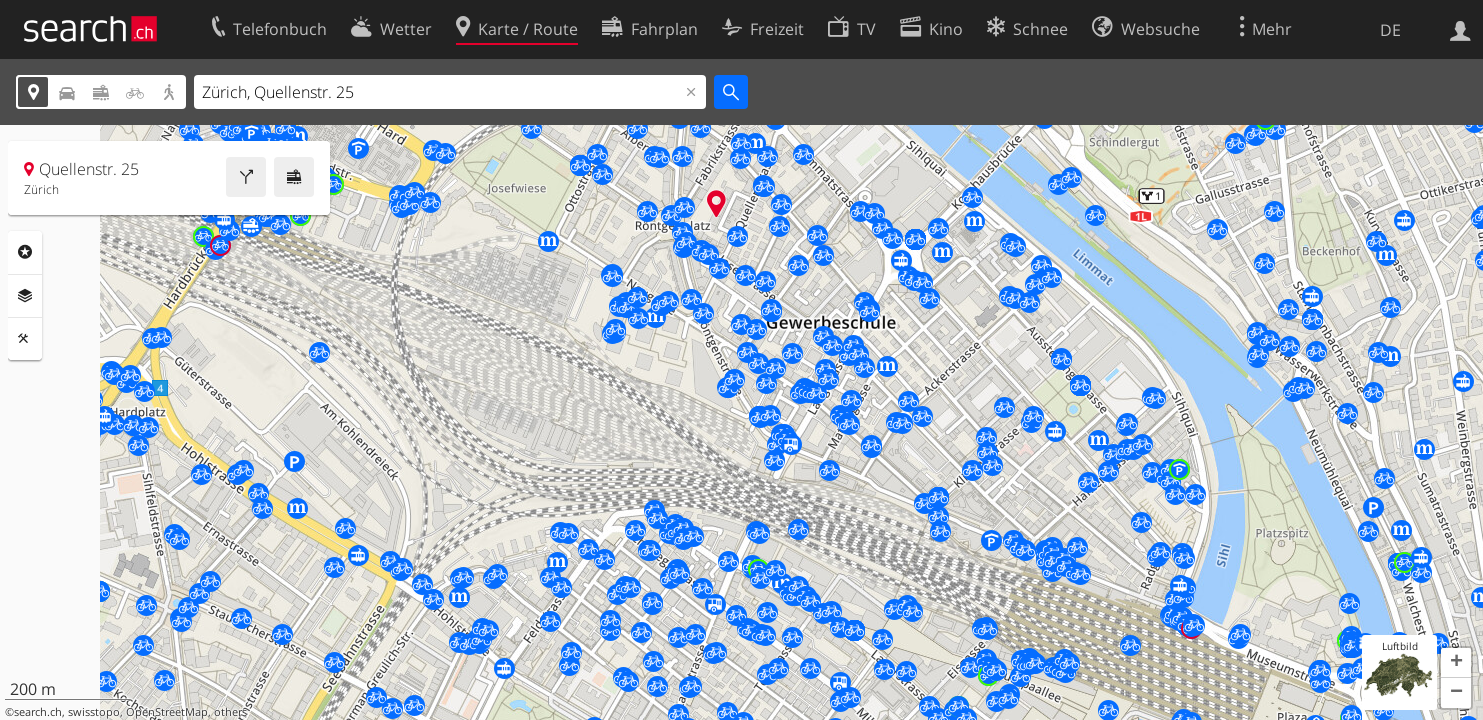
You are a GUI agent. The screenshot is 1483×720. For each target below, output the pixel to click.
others (230, 712)
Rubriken (25, 252)
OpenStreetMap (167, 712)
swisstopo (94, 712)
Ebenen (25, 296)
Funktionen (25, 339)
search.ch (38, 712)
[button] (1456, 663)
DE (1390, 30)
